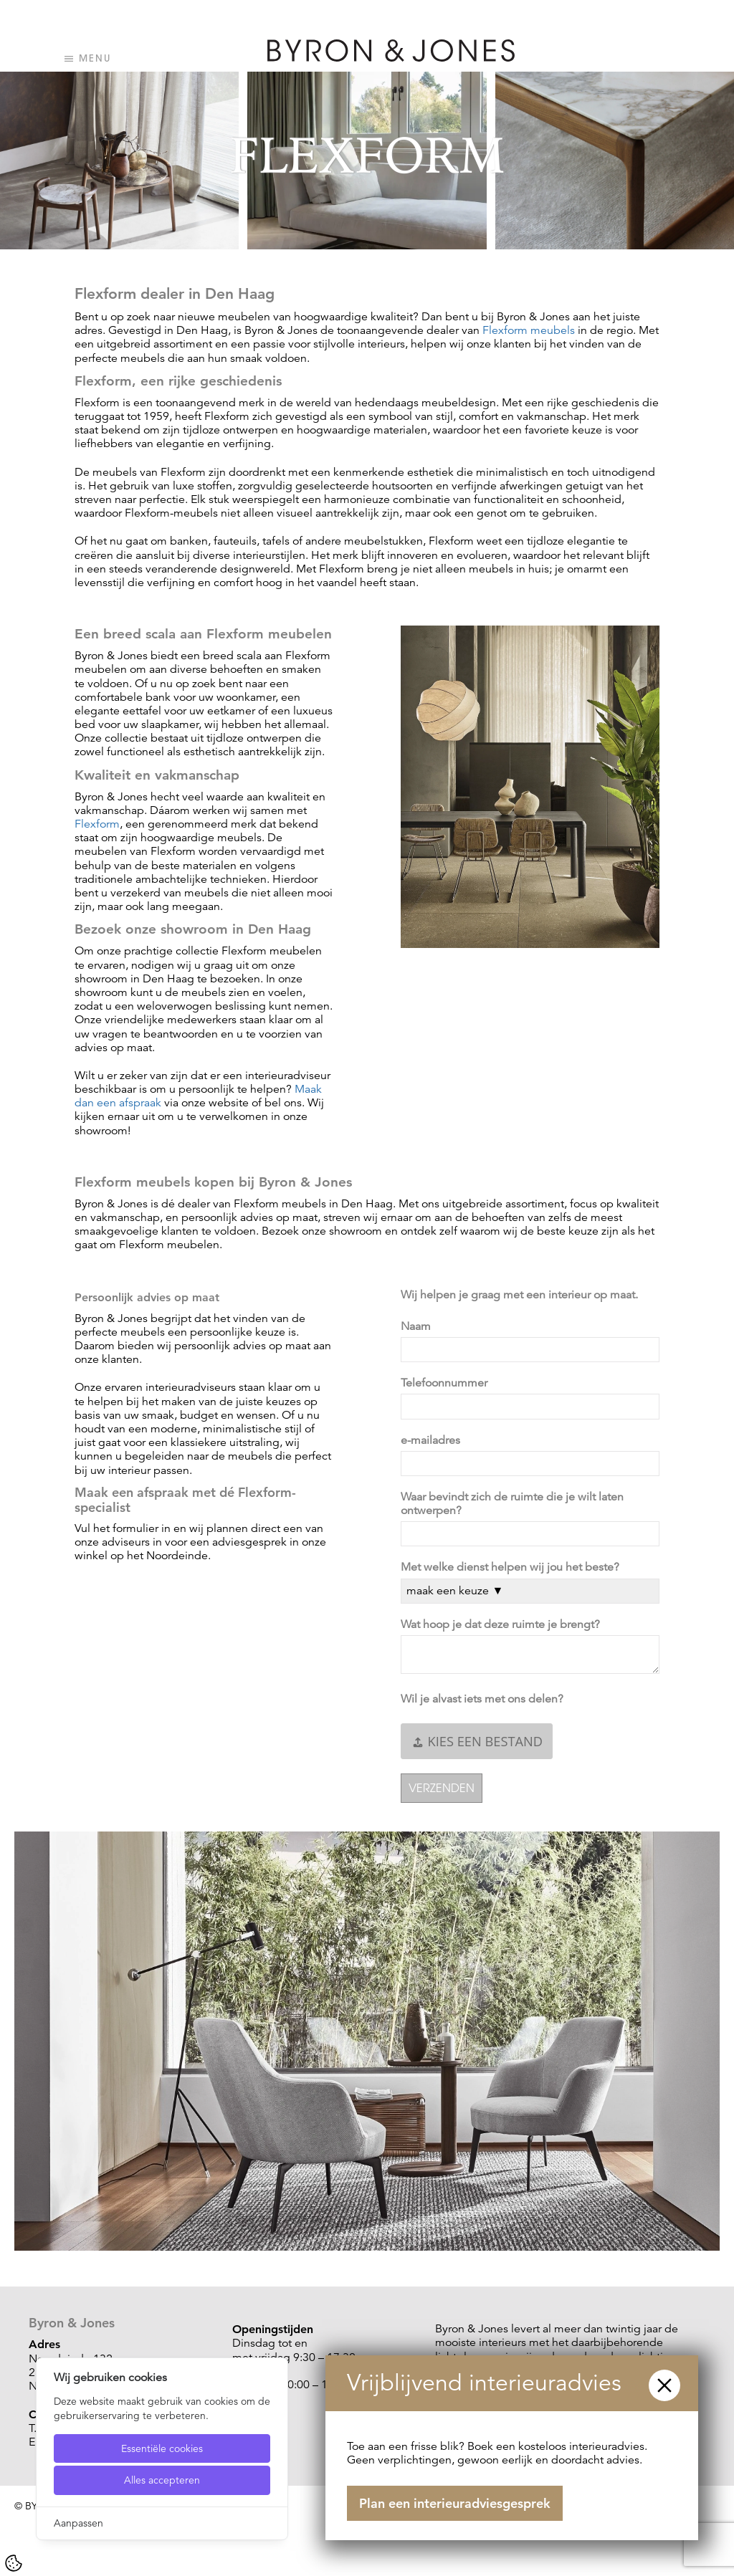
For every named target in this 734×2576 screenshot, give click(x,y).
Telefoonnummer (447, 1383)
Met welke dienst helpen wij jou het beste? (513, 1567)
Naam (419, 1327)
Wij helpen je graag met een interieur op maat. (521, 1295)
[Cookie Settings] (13, 2563)
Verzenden (442, 1788)
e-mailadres (433, 1440)
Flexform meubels (528, 330)
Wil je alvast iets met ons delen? (485, 1699)
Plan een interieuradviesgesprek (454, 2503)
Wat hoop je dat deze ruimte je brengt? (503, 1625)
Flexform (97, 824)
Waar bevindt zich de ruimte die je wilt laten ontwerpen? (512, 1504)
